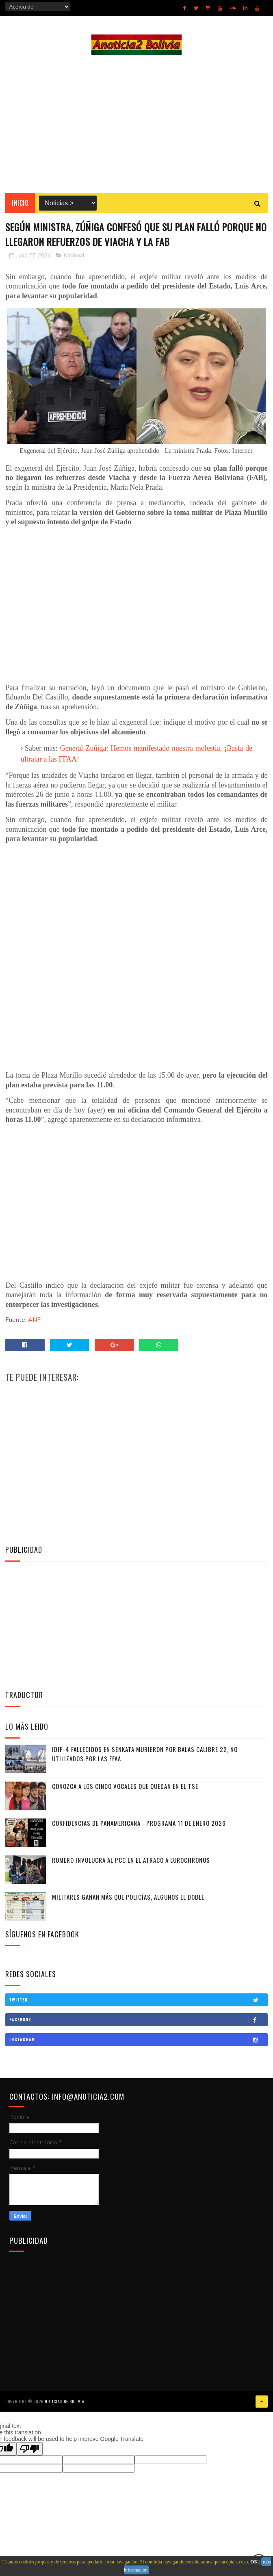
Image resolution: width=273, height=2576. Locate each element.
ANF (34, 1321)
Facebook (138, 2020)
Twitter (138, 2000)
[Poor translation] (30, 2449)
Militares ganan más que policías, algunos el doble (128, 1897)
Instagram (138, 2040)
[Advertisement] (136, 124)
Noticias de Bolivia (64, 2402)
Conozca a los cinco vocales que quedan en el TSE (125, 1786)
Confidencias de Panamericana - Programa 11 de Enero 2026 (139, 1823)
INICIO (20, 203)
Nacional (74, 256)
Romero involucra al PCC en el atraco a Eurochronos (131, 1860)
